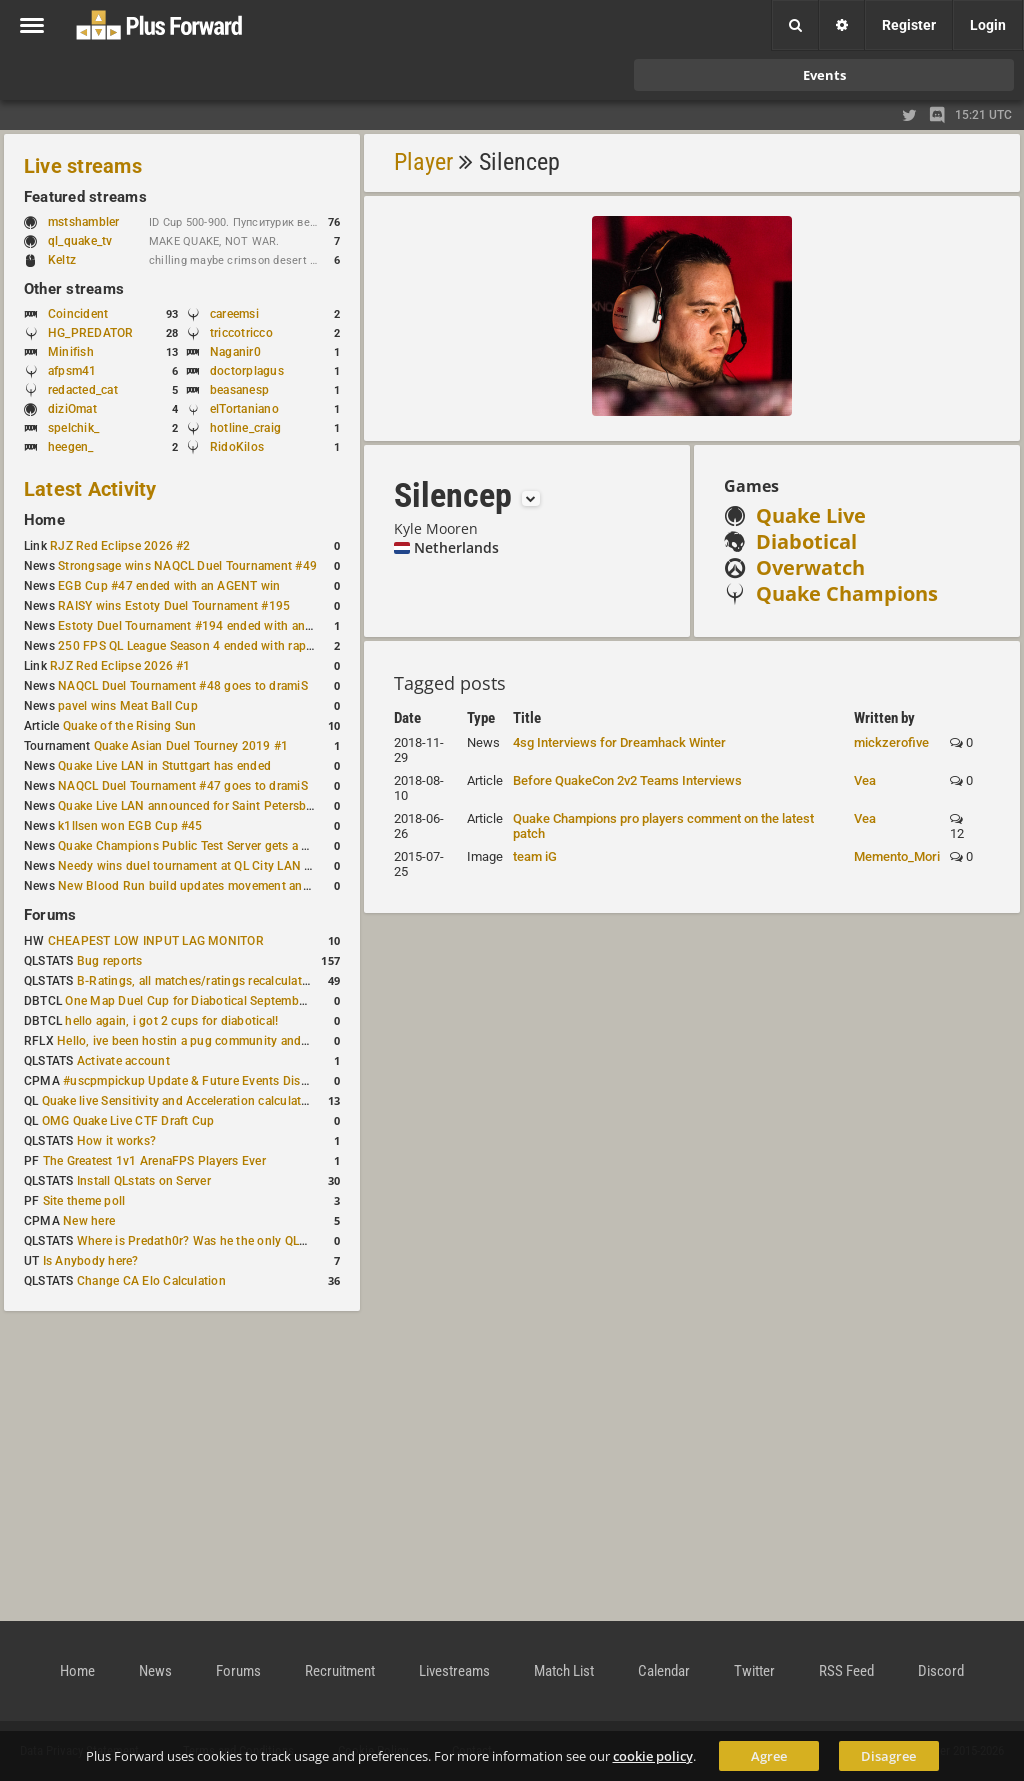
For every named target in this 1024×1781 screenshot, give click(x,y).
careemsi (234, 314)
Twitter (754, 1671)
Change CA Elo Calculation (151, 1281)
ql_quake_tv (80, 241)
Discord (941, 1671)
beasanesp (239, 390)
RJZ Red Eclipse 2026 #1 (120, 666)
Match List (564, 1671)
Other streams (74, 289)
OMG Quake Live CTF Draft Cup (128, 1121)
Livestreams (454, 1671)
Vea (865, 780)
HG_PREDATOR (91, 333)
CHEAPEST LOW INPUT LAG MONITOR (156, 941)
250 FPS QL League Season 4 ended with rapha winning (212, 646)
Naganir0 (235, 352)
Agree (769, 1756)
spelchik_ (73, 428)
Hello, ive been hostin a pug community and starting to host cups (238, 1041)
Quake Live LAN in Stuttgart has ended (164, 766)
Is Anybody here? (91, 1261)
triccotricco (241, 333)
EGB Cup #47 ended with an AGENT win (169, 586)
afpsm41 (72, 371)
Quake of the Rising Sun (130, 726)
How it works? (116, 1141)
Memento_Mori (897, 856)
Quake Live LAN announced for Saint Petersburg (191, 806)
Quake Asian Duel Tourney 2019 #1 (191, 746)
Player (423, 162)
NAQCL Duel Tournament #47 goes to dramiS (183, 786)
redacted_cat (83, 390)
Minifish (71, 352)
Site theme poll (84, 1201)
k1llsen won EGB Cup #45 (130, 826)
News (155, 1671)
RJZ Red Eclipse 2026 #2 (120, 546)
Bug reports (110, 961)
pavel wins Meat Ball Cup (128, 706)
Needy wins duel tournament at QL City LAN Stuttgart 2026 (221, 866)
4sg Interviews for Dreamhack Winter (619, 742)
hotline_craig (245, 428)
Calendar (664, 1671)
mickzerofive (891, 742)
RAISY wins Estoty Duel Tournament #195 (174, 606)
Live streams (83, 166)
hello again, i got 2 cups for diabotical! (171, 1021)
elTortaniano (244, 409)
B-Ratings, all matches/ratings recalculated (196, 981)
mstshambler (93, 222)
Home (44, 520)
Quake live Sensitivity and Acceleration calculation (180, 1101)
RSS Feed (846, 1671)
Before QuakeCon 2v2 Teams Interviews (627, 780)
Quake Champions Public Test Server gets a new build (206, 846)
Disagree (888, 1756)
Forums (50, 915)
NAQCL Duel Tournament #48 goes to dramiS (183, 686)
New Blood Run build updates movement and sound (203, 886)
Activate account (123, 1061)
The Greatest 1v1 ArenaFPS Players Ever (154, 1161)
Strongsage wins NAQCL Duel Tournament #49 (187, 566)
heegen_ (71, 447)
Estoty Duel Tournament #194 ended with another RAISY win (226, 626)
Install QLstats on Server (144, 1181)
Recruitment (340, 1671)
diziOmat (72, 409)
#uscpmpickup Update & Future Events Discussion (203, 1081)
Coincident (78, 314)
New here (89, 1221)
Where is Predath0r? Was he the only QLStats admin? (224, 1241)
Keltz (62, 260)
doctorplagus (247, 371)
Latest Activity (90, 489)
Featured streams (85, 197)
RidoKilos (237, 447)
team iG (535, 856)
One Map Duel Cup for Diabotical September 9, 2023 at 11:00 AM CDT (259, 1001)
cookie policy (653, 1756)
